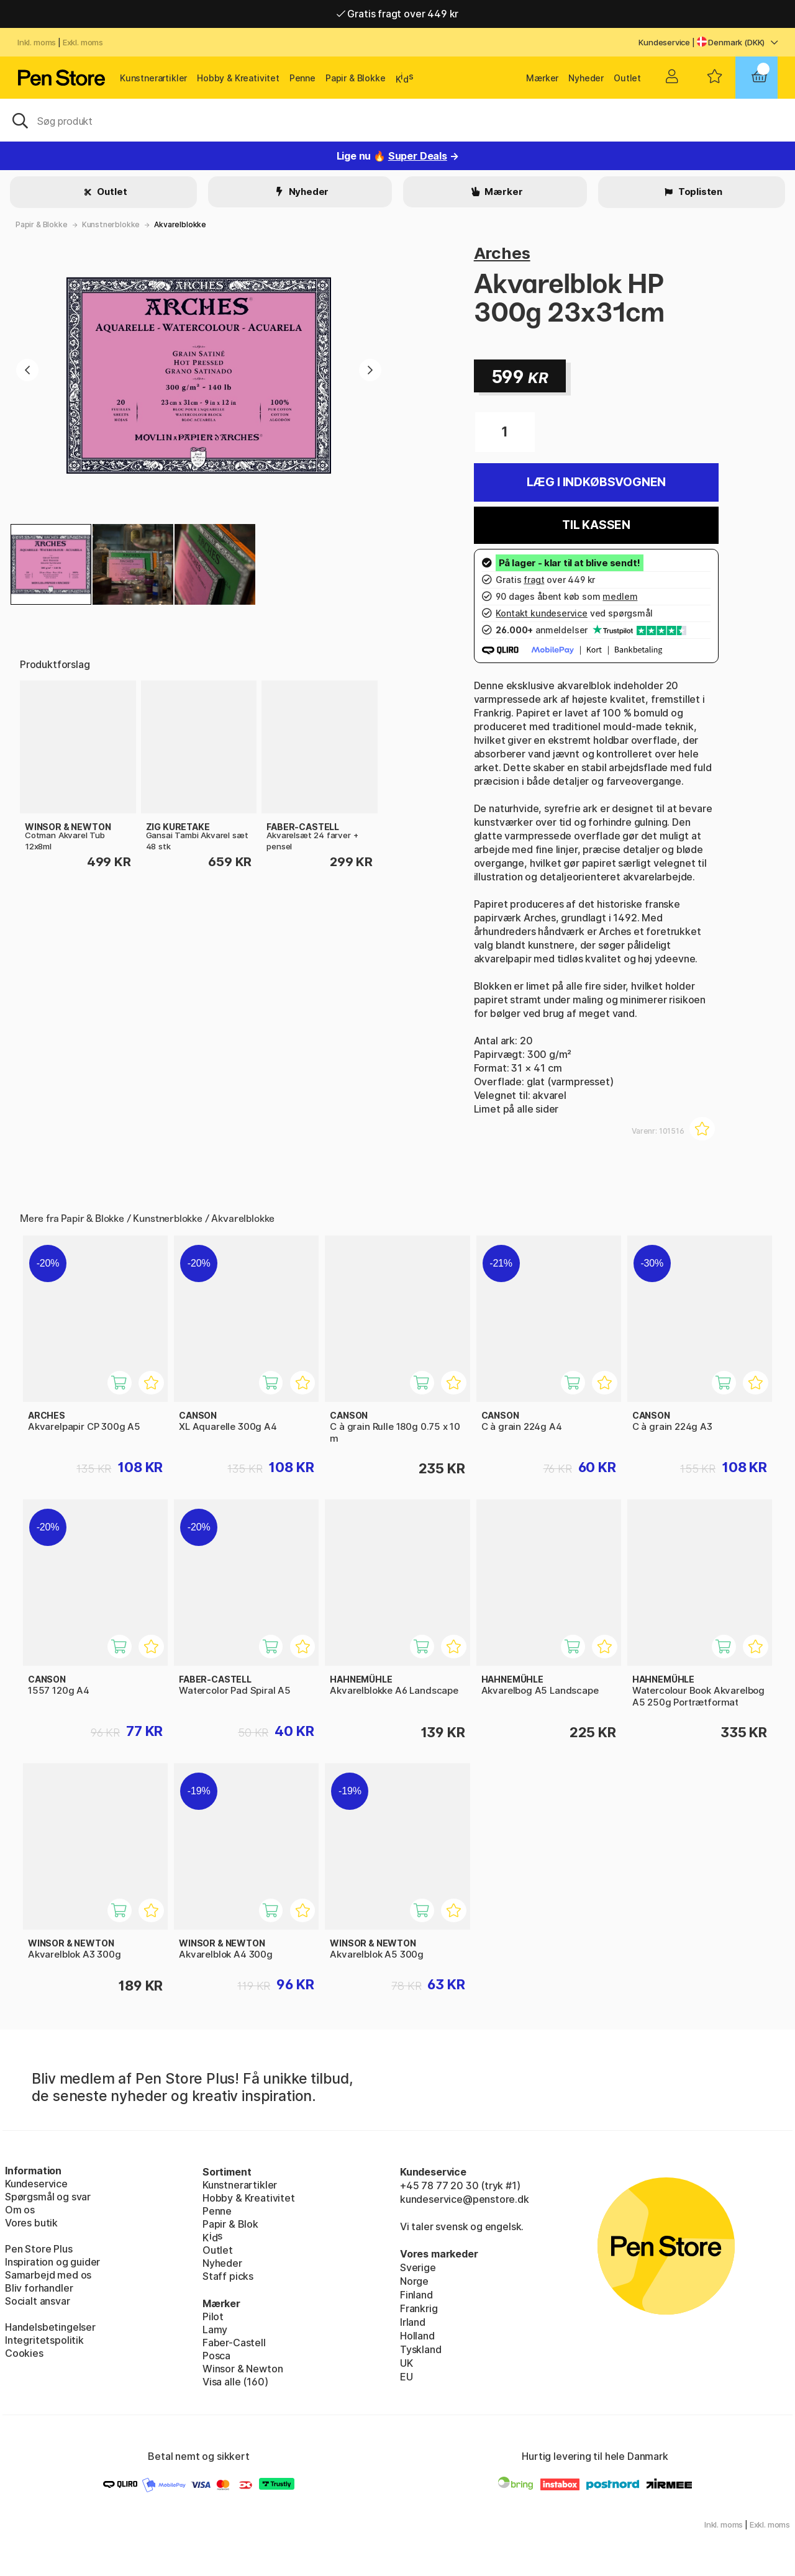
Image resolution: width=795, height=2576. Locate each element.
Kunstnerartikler (153, 78)
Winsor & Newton (242, 2368)
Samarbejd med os (48, 2275)
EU (406, 2376)
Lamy (214, 2329)
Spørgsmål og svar (48, 2196)
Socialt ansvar (37, 2301)
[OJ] (397, 120)
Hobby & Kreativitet (238, 78)
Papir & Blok (230, 2224)
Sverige (418, 2267)
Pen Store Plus (39, 2249)
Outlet (627, 78)
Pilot (213, 2316)
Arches (502, 253)
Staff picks (227, 2276)
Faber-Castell (234, 2342)
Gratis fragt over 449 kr (397, 13)
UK (406, 2363)
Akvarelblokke (180, 224)
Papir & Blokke (355, 78)
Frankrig (419, 2308)
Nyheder (586, 78)
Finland (416, 2295)
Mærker (542, 78)
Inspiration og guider (52, 2262)
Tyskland (421, 2349)
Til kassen (596, 525)
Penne (302, 78)
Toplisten (699, 191)
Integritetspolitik (44, 2340)
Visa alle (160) (235, 2381)
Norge (414, 2281)
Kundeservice (664, 42)
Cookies (24, 2353)
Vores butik (31, 2223)
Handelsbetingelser (50, 2327)
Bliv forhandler (39, 2288)
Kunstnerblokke (111, 224)
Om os (20, 2209)
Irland (412, 2322)
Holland (417, 2336)
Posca (216, 2355)
